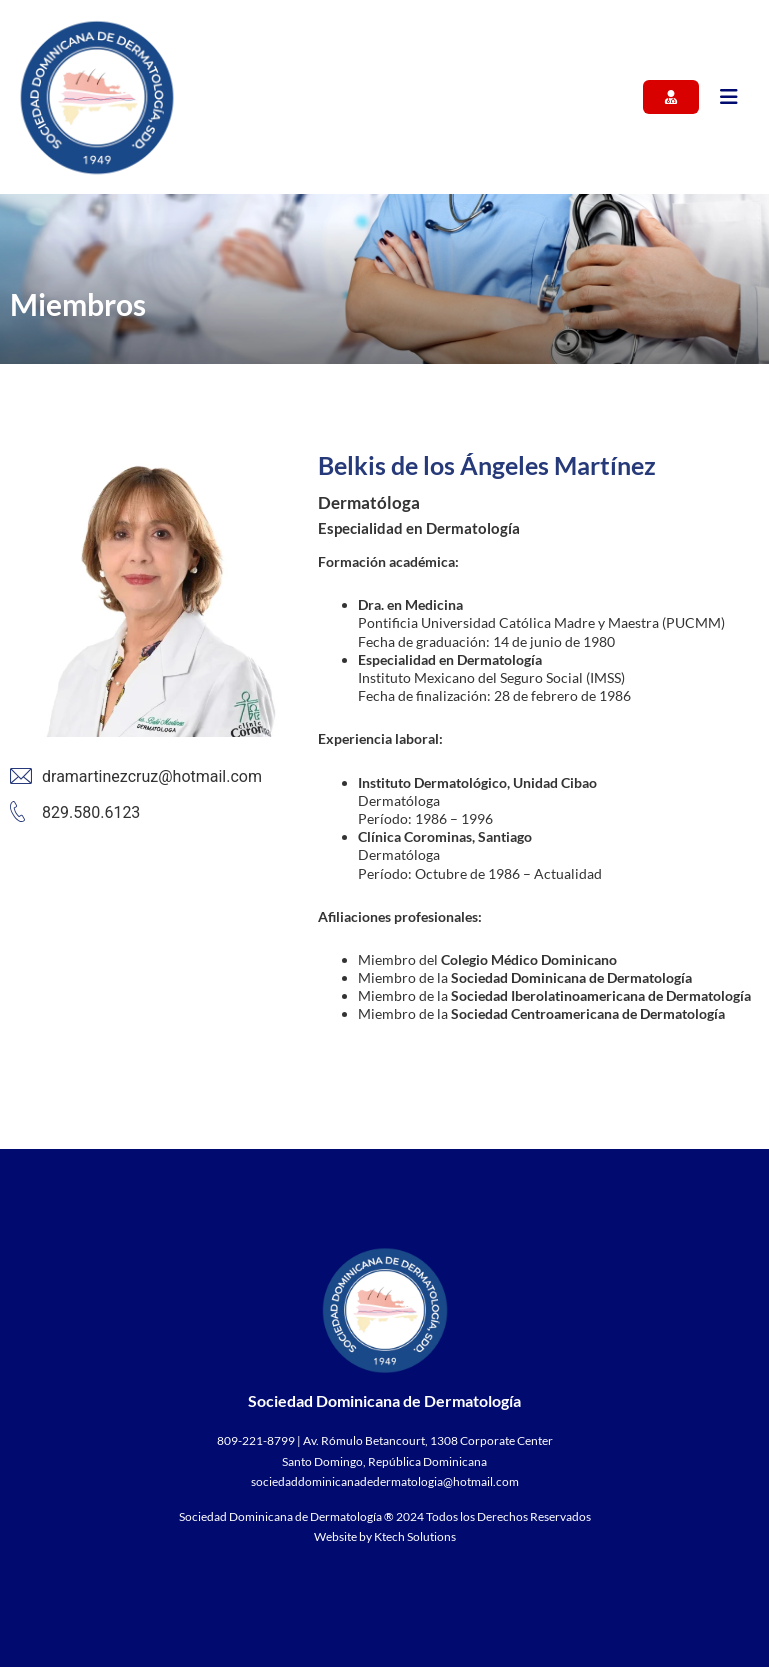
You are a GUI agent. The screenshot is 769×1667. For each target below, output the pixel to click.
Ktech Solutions (415, 1536)
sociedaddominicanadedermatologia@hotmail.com (385, 1481)
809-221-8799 (256, 1440)
